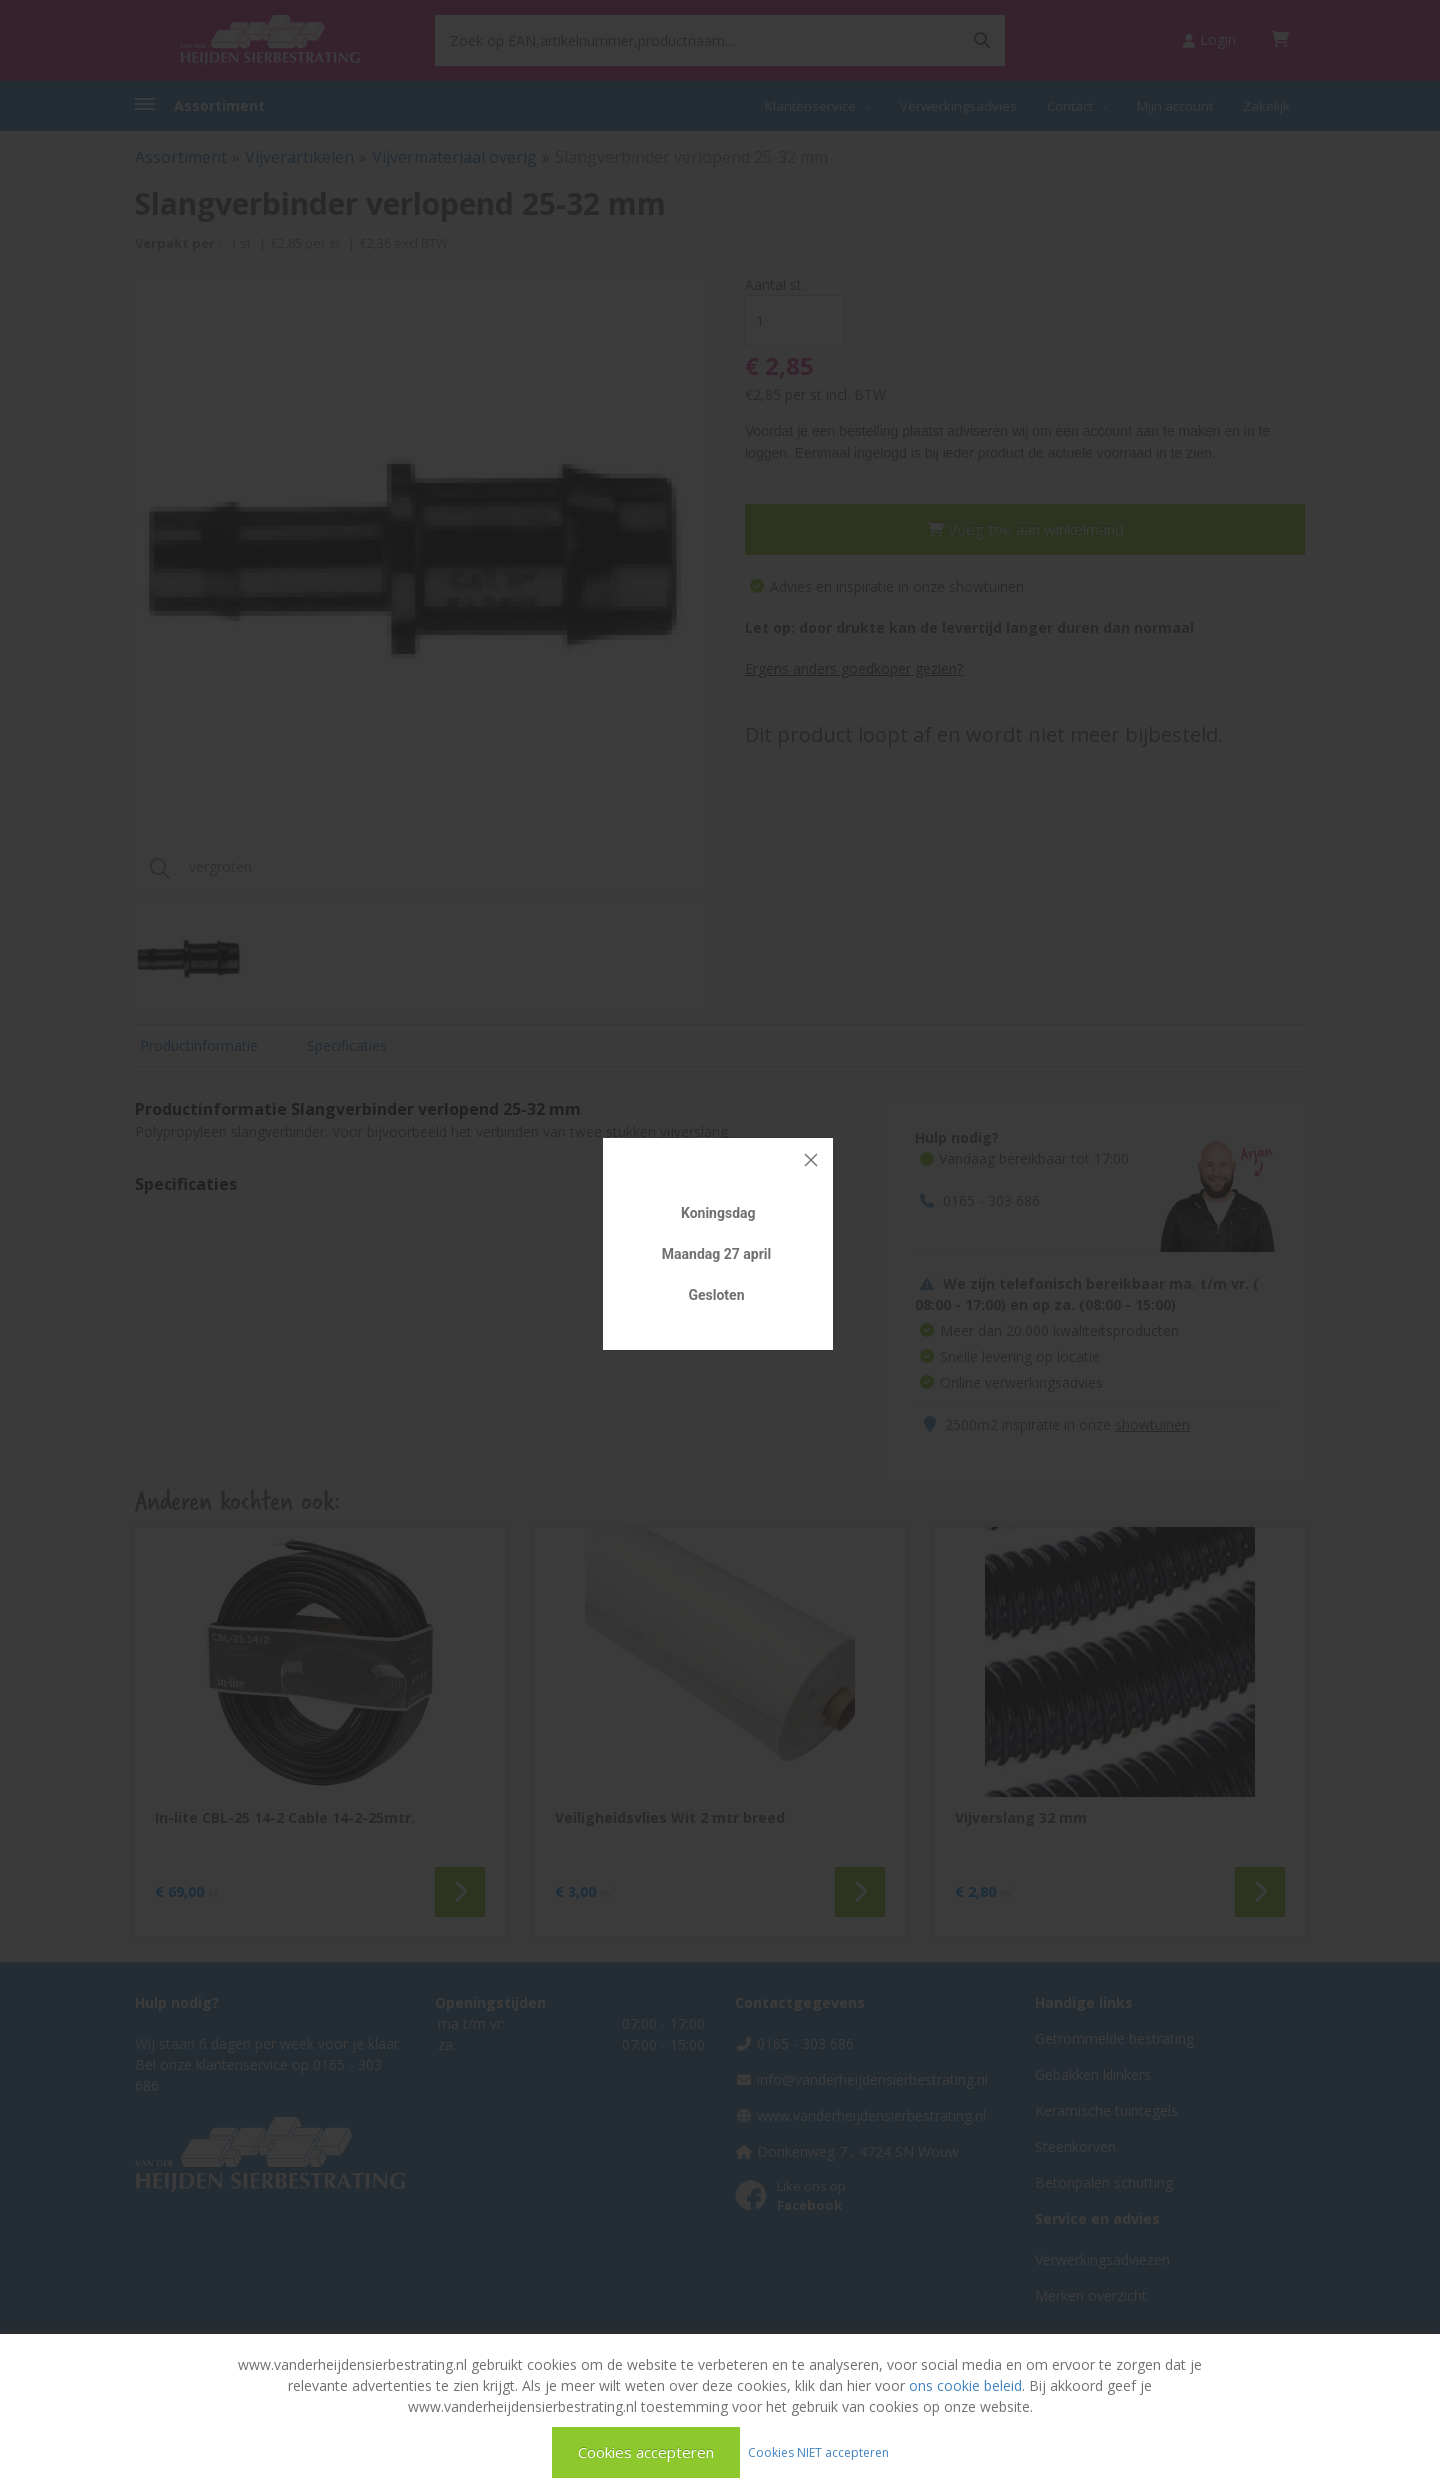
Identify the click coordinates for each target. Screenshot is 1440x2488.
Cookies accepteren (646, 2452)
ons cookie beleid (965, 2385)
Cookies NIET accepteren (818, 2451)
